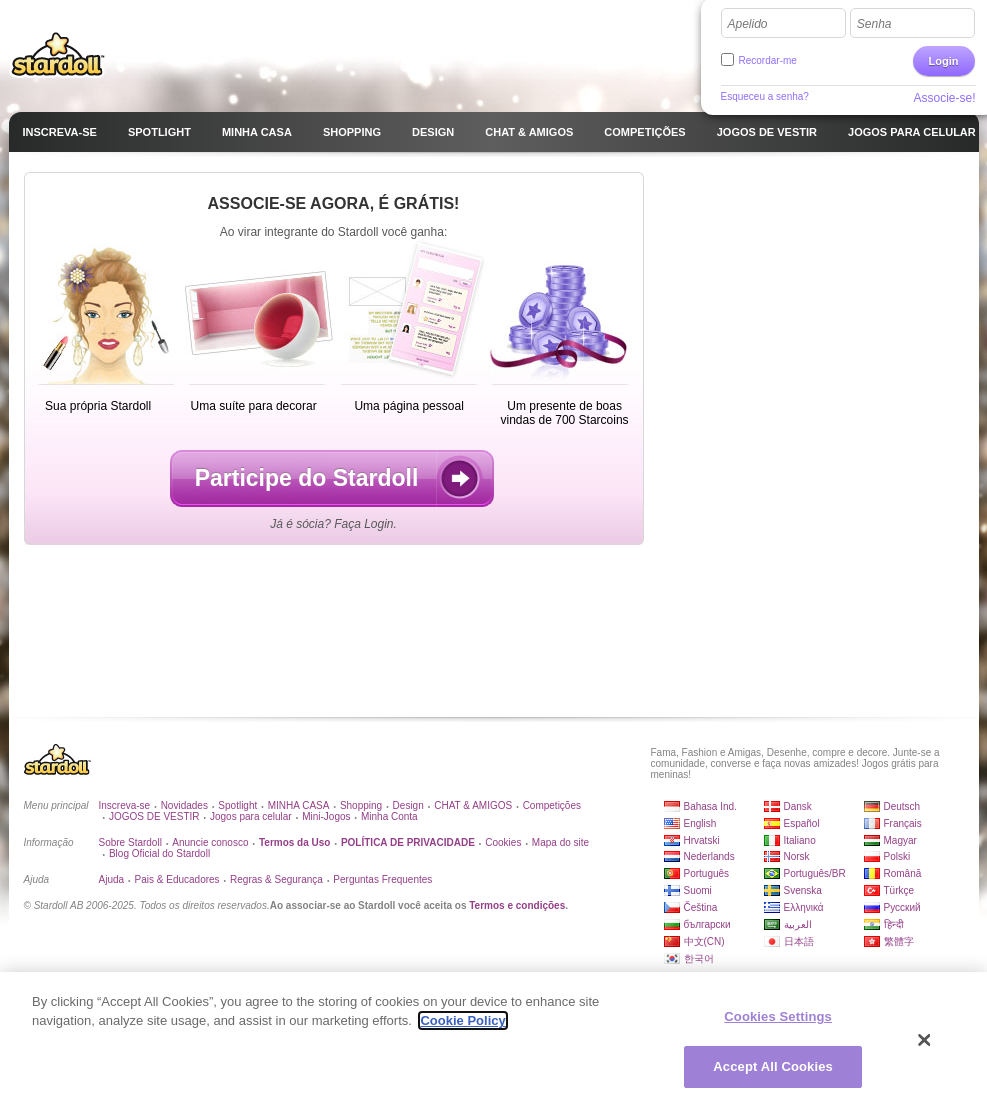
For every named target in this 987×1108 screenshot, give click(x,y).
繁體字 (899, 941)
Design (408, 805)
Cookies (503, 842)
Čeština (701, 907)
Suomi (698, 890)
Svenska (803, 890)
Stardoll (58, 54)
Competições (552, 805)
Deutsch (902, 806)
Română (903, 873)
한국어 (699, 958)
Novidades (184, 805)
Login (944, 61)
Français (903, 823)
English (700, 823)
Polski (897, 856)
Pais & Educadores (177, 879)
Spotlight (237, 805)
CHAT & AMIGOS (473, 805)
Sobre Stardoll (130, 842)
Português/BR (815, 873)
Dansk (798, 806)
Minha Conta (389, 816)
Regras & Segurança (276, 879)
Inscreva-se (125, 805)
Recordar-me (768, 60)
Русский (902, 907)
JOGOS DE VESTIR (154, 816)
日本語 (799, 941)
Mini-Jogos (326, 816)
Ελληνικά (804, 907)
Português (707, 873)
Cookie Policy (462, 1020)
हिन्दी (894, 924)
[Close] (925, 1040)
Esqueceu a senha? (765, 96)
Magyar (900, 840)
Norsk (797, 856)
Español (802, 823)
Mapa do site (560, 842)
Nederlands (709, 856)
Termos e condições (517, 905)
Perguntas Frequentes (382, 879)
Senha (874, 24)
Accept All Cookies (773, 1066)
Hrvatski (702, 840)
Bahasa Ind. (710, 806)
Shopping (361, 805)
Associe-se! (944, 98)
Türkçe (899, 890)
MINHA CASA (299, 805)
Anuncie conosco (210, 842)
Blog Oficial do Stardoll (159, 853)
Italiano (800, 840)
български (707, 924)
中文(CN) (704, 941)
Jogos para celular (251, 816)
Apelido (748, 24)
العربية (798, 924)
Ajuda (112, 879)
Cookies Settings (778, 1016)
